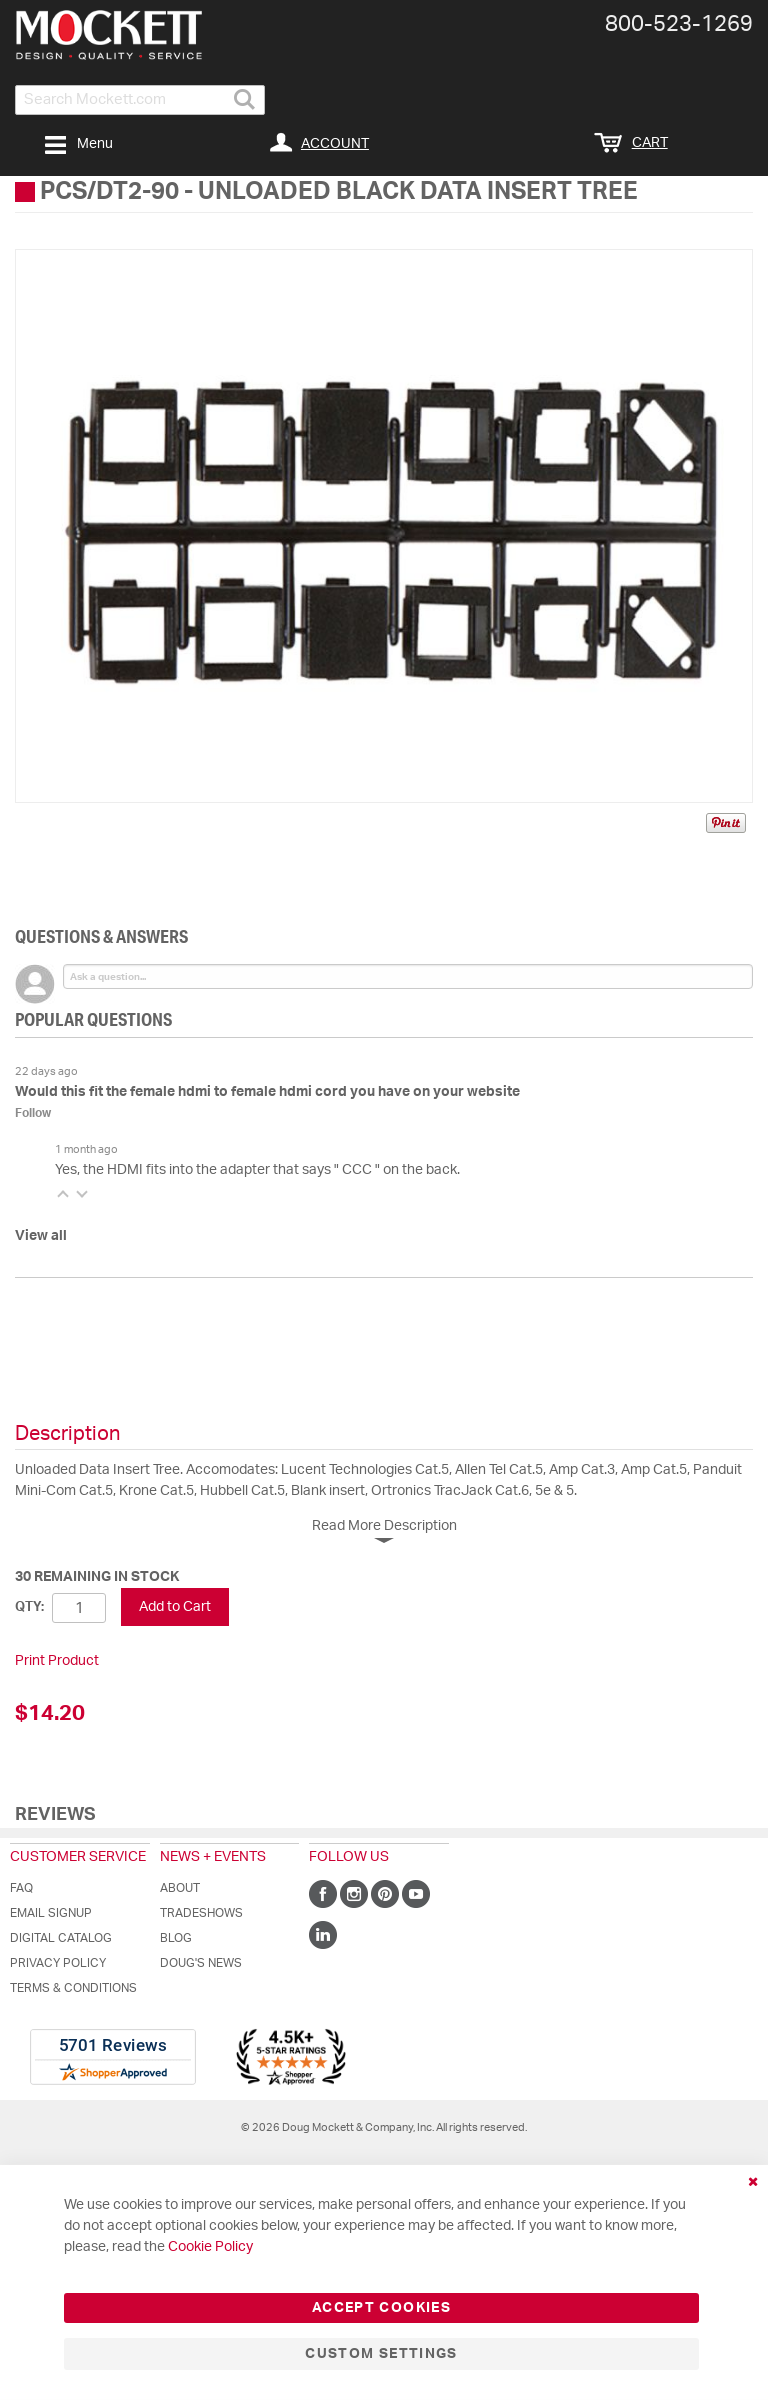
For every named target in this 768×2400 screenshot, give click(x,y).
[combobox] (140, 100)
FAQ (21, 1888)
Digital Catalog (61, 1938)
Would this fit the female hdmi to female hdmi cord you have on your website (267, 1092)
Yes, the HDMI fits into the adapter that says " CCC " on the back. (257, 1170)
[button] (63, 1194)
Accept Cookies (381, 2308)
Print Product (57, 1661)
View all (41, 1236)
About (180, 1888)
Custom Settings (381, 2354)
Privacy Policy (58, 1963)
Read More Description (384, 1526)
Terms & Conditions (73, 1988)
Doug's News (201, 1963)
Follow (33, 1113)
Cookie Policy (210, 2247)
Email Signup (51, 1913)
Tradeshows (201, 1913)
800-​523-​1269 (679, 24)
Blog (176, 1938)
